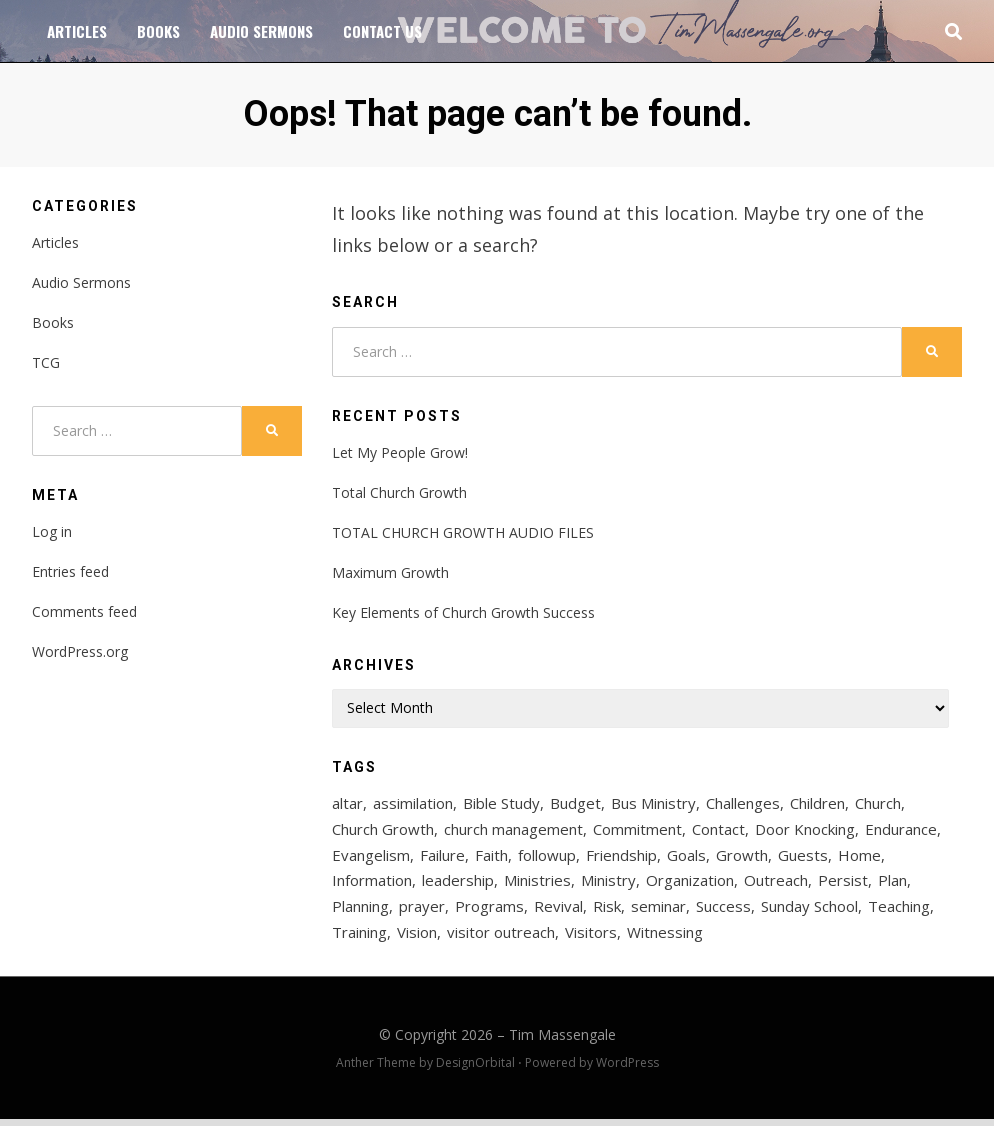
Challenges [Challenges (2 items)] (743, 804)
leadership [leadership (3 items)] (458, 885)
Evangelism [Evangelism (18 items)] (371, 858)
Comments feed (84, 611)
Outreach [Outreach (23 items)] (776, 885)
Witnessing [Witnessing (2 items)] (665, 939)
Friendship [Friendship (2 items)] (621, 858)
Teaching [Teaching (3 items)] (899, 912)
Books (158, 31)
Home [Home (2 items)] (859, 858)
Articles (77, 31)
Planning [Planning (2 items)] (360, 912)
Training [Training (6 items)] (359, 939)
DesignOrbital (475, 1069)
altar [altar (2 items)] (347, 804)
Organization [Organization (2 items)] (690, 885)
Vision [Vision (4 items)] (417, 939)
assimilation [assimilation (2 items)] (413, 804)
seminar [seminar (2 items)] (658, 912)
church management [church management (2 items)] (513, 831)
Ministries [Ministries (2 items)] (537, 885)
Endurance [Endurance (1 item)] (901, 831)
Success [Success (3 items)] (723, 912)
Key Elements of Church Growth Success (463, 612)
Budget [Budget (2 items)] (575, 804)
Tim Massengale (562, 1041)
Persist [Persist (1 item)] (843, 885)
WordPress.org (80, 651)
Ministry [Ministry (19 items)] (608, 885)
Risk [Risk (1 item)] (607, 912)
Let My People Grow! (400, 452)
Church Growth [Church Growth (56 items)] (383, 831)
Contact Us (382, 31)
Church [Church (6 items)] (878, 804)
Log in (52, 531)
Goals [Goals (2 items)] (686, 858)
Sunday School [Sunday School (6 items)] (809, 912)
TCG (46, 362)
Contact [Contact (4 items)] (718, 831)
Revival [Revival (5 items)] (558, 912)
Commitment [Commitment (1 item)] (637, 831)
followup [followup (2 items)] (547, 858)
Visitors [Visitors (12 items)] (591, 939)
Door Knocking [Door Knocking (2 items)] (805, 831)
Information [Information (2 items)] (372, 885)
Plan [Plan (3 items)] (892, 885)
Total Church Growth (399, 492)
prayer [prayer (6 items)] (422, 912)
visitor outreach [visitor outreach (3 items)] (501, 939)
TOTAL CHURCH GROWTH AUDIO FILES (463, 532)
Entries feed (70, 571)
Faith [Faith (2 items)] (491, 858)
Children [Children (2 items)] (817, 804)
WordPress (627, 1069)
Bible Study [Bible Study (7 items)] (501, 804)
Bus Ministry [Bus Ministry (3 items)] (653, 804)
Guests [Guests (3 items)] (803, 858)
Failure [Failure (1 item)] (442, 858)
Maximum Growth (390, 572)
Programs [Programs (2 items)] (489, 912)
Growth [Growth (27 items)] (742, 858)
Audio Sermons (261, 31)
